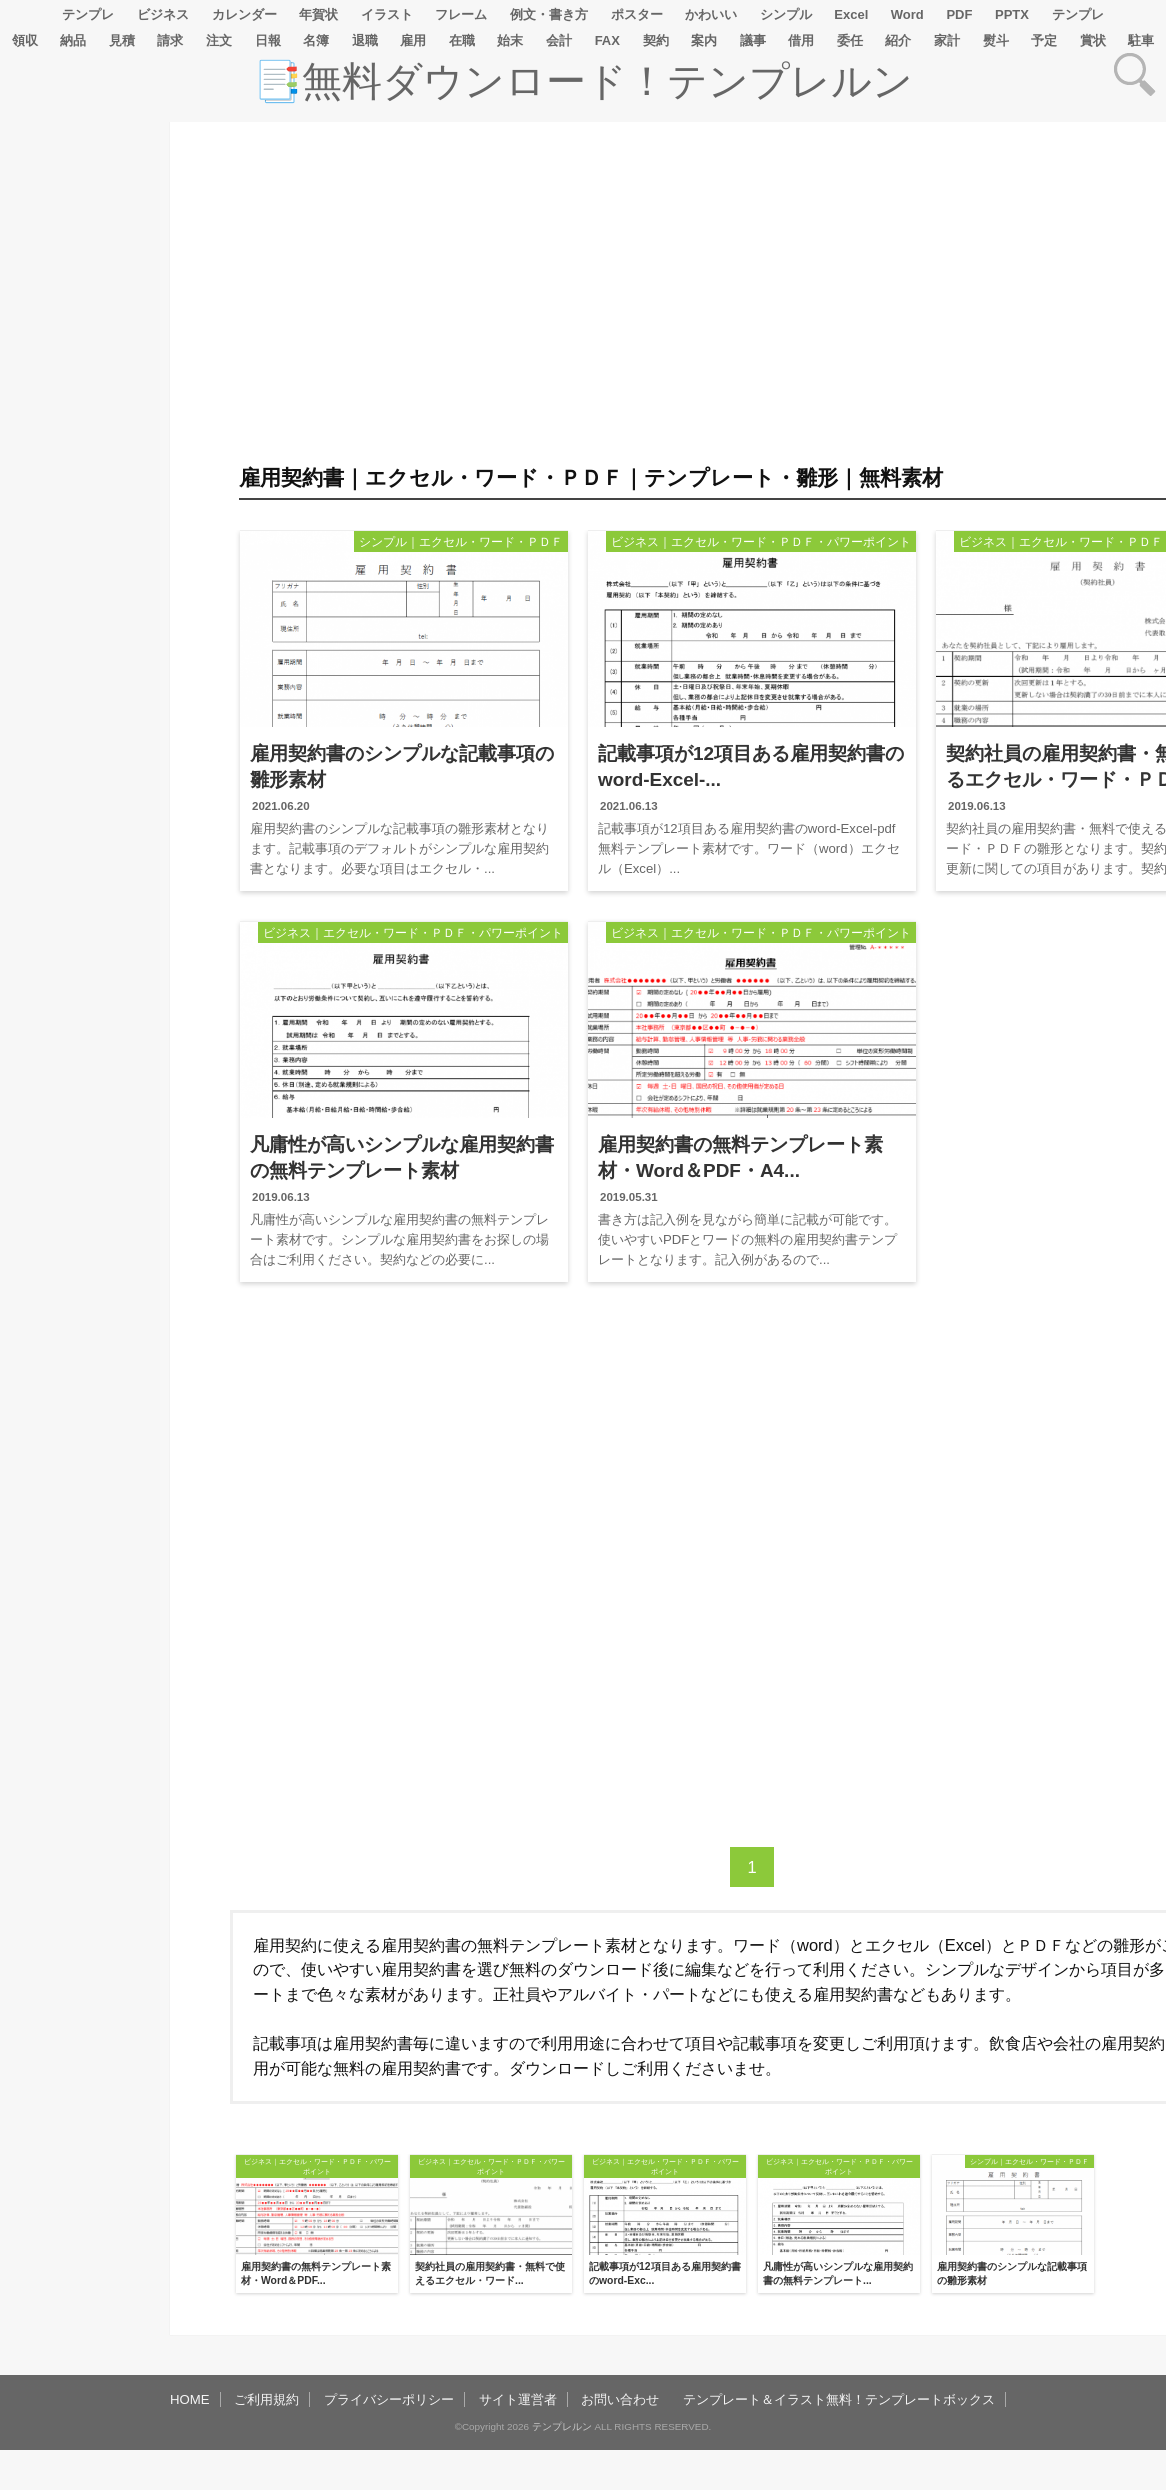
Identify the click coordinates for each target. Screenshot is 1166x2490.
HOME (190, 2399)
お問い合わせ (620, 2399)
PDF (959, 14)
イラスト (387, 14)
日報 (268, 40)
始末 (510, 40)
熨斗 (996, 40)
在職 (462, 40)
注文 (219, 40)
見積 (122, 40)
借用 (801, 40)
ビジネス (163, 14)
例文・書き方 (549, 14)
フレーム (461, 14)
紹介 (898, 40)
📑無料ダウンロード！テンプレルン (583, 81)
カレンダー (244, 14)
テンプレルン (562, 2426)
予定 (1044, 40)
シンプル (786, 14)
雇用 (413, 40)
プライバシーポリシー (389, 2399)
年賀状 (318, 14)
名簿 (316, 40)
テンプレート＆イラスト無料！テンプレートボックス (839, 2399)
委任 (850, 40)
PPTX (1012, 14)
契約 (656, 40)
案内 (704, 40)
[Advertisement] (80, 722)
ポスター (637, 14)
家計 (947, 40)
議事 (753, 40)
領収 (25, 40)
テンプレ (88, 14)
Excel (851, 14)
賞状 (1093, 40)
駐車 (1141, 40)
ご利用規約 (266, 2399)
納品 (73, 40)
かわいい (711, 14)
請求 (170, 40)
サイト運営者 (518, 2399)
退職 (365, 40)
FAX (607, 40)
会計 (559, 40)
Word (907, 14)
